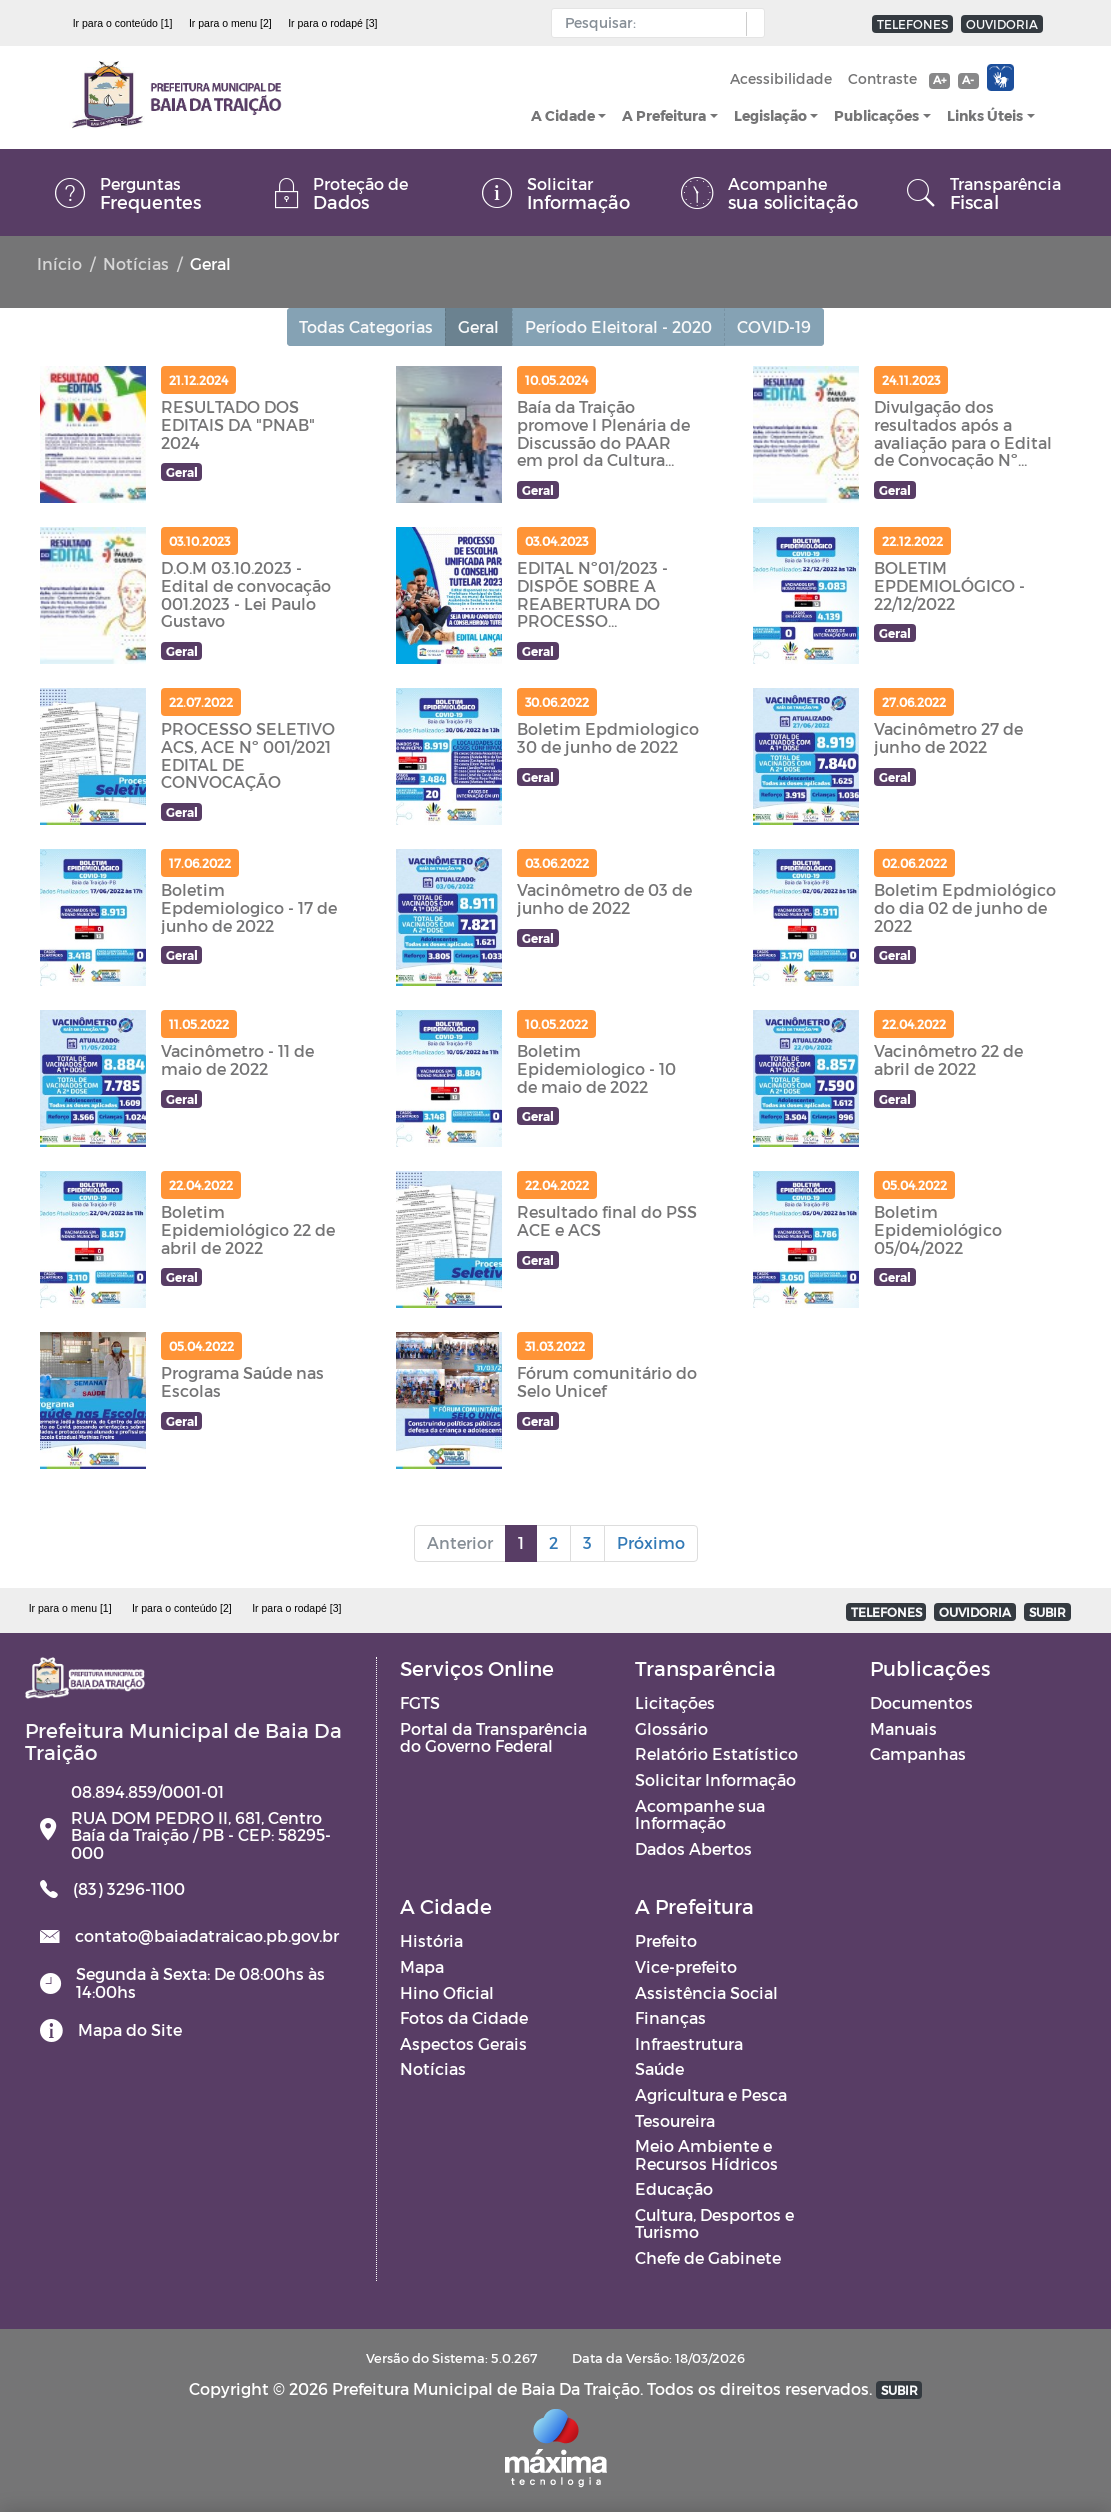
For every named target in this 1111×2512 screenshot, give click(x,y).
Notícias (136, 263)
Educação (674, 2188)
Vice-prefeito (686, 1966)
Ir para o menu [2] (230, 23)
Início (59, 263)
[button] (750, 24)
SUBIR (1047, 1612)
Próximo (651, 1542)
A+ (939, 79)
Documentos (921, 1702)
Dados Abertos (693, 1848)
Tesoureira (675, 2120)
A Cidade (563, 115)
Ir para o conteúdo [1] (123, 23)
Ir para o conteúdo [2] (182, 1608)
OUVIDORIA (1002, 24)
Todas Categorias (367, 326)
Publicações (876, 115)
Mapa (422, 1966)
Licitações (675, 1702)
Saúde (659, 2068)
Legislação (770, 115)
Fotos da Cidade (464, 2017)
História (431, 1940)
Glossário (671, 1728)
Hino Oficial (447, 1992)
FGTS (420, 1702)
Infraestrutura (689, 2043)
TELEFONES (912, 24)
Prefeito (666, 1940)
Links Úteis (985, 115)
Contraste (882, 78)
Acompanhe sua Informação (700, 1814)
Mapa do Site (130, 2029)
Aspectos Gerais (463, 2043)
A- (968, 79)
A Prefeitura (664, 115)
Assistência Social (706, 1992)
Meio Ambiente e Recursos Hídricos (706, 2154)
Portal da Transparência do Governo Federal (493, 1737)
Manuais (903, 1728)
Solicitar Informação (715, 1779)
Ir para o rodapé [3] (332, 23)
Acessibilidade (781, 78)
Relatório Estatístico (716, 1753)
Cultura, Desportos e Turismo (714, 2223)
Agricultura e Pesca (711, 2094)
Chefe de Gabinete (708, 2257)
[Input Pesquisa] (653, 23)
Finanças (670, 2017)
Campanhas (918, 1753)
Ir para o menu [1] (70, 1608)
